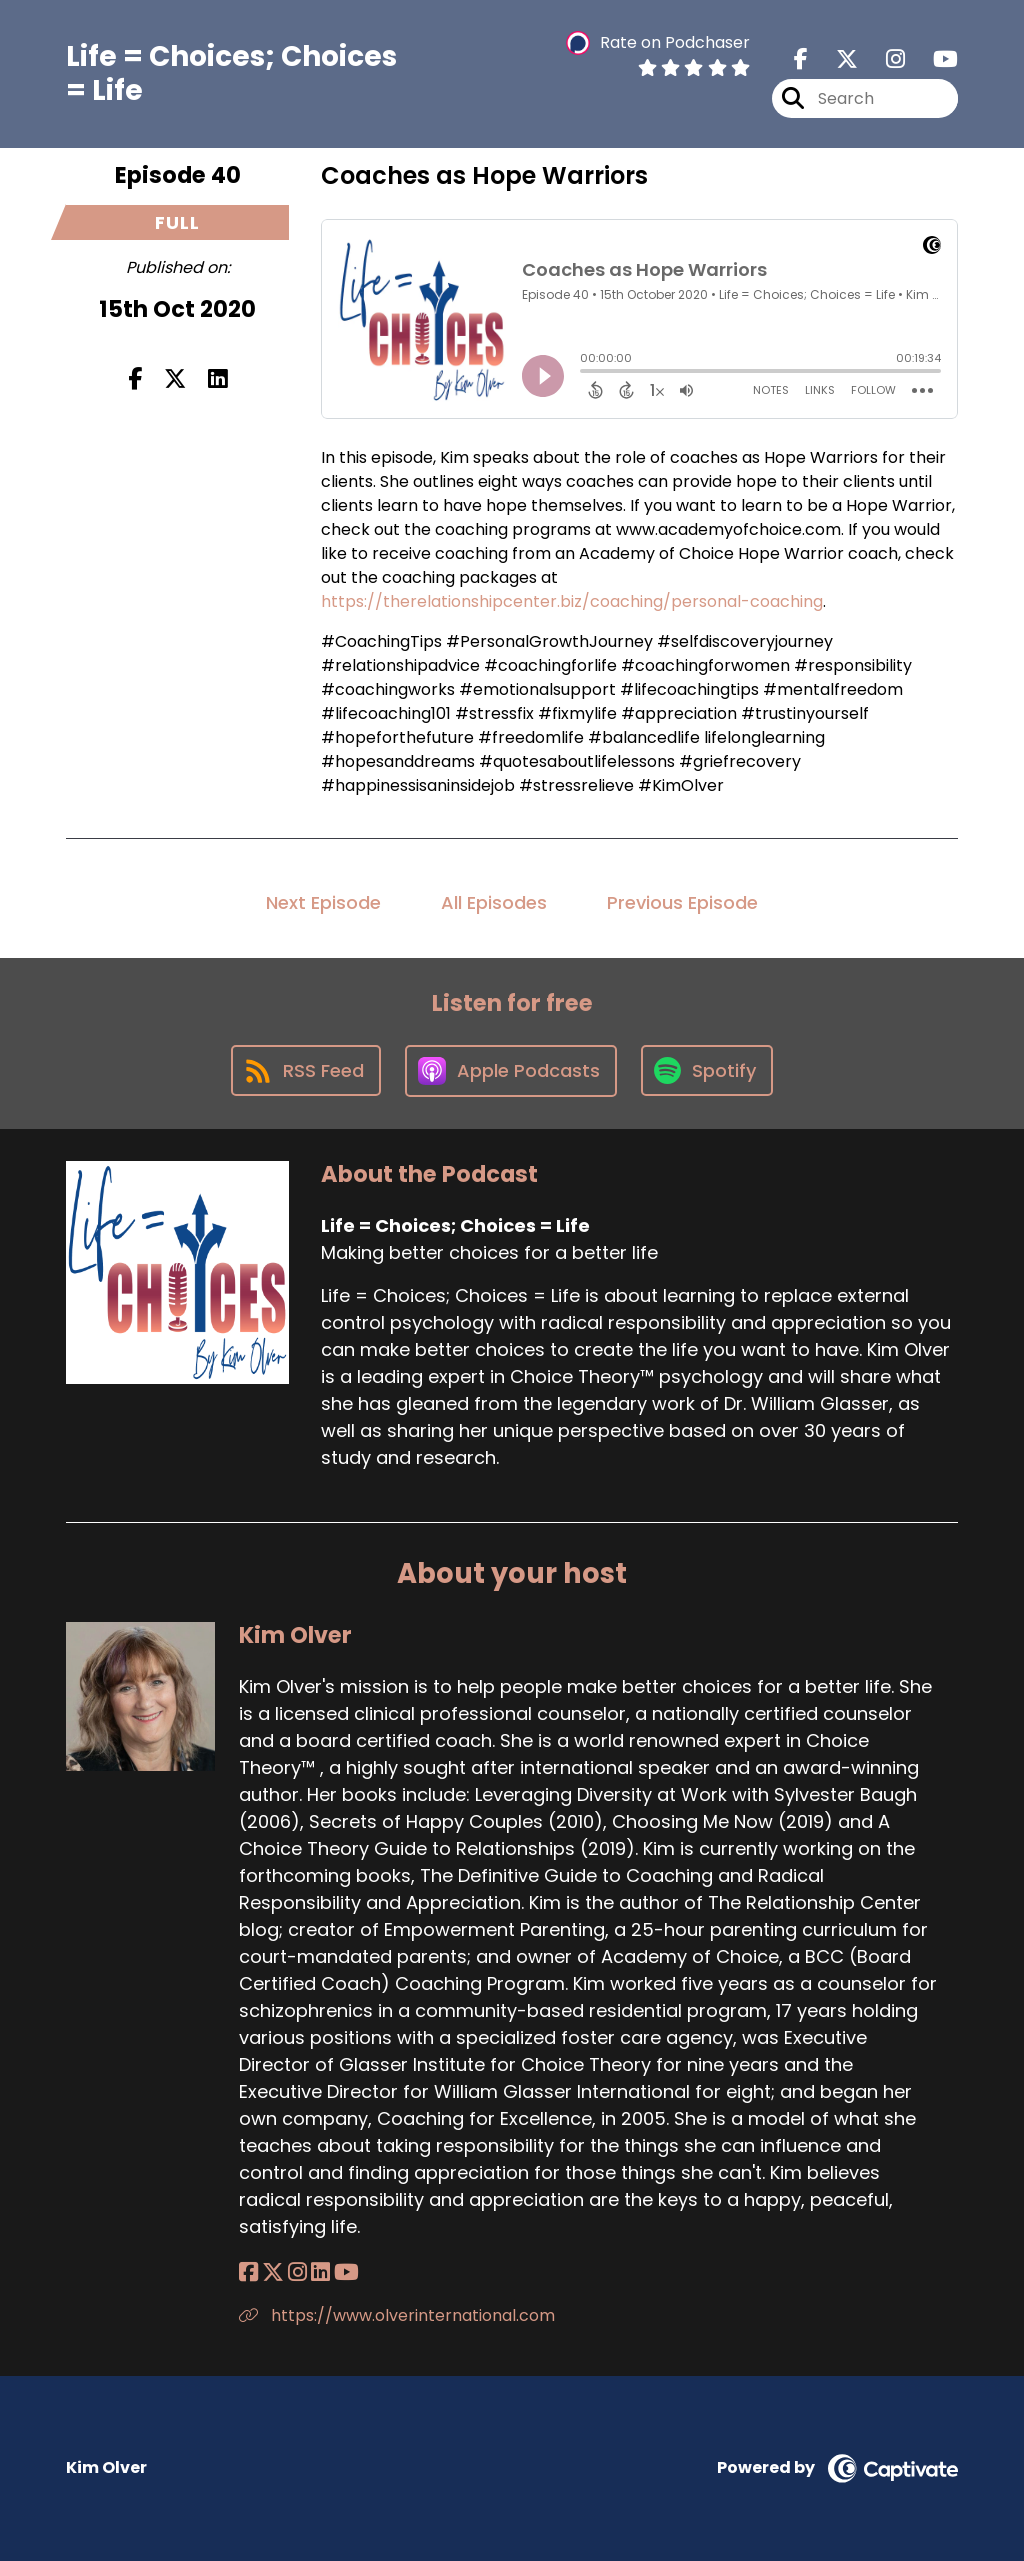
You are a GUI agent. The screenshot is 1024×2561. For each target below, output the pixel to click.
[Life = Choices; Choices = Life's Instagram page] (883, 59)
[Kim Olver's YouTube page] (346, 2272)
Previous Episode (682, 902)
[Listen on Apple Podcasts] (511, 1071)
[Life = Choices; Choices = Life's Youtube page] (933, 59)
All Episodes (494, 902)
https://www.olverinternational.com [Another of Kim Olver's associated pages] (397, 2315)
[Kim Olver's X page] (273, 2272)
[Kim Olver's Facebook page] (248, 2272)
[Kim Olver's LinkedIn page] (320, 2272)
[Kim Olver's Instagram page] (297, 2272)
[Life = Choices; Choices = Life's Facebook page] (801, 59)
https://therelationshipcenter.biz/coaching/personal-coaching (572, 601)
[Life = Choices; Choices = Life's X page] (835, 59)
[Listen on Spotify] (707, 1070)
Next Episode (323, 902)
